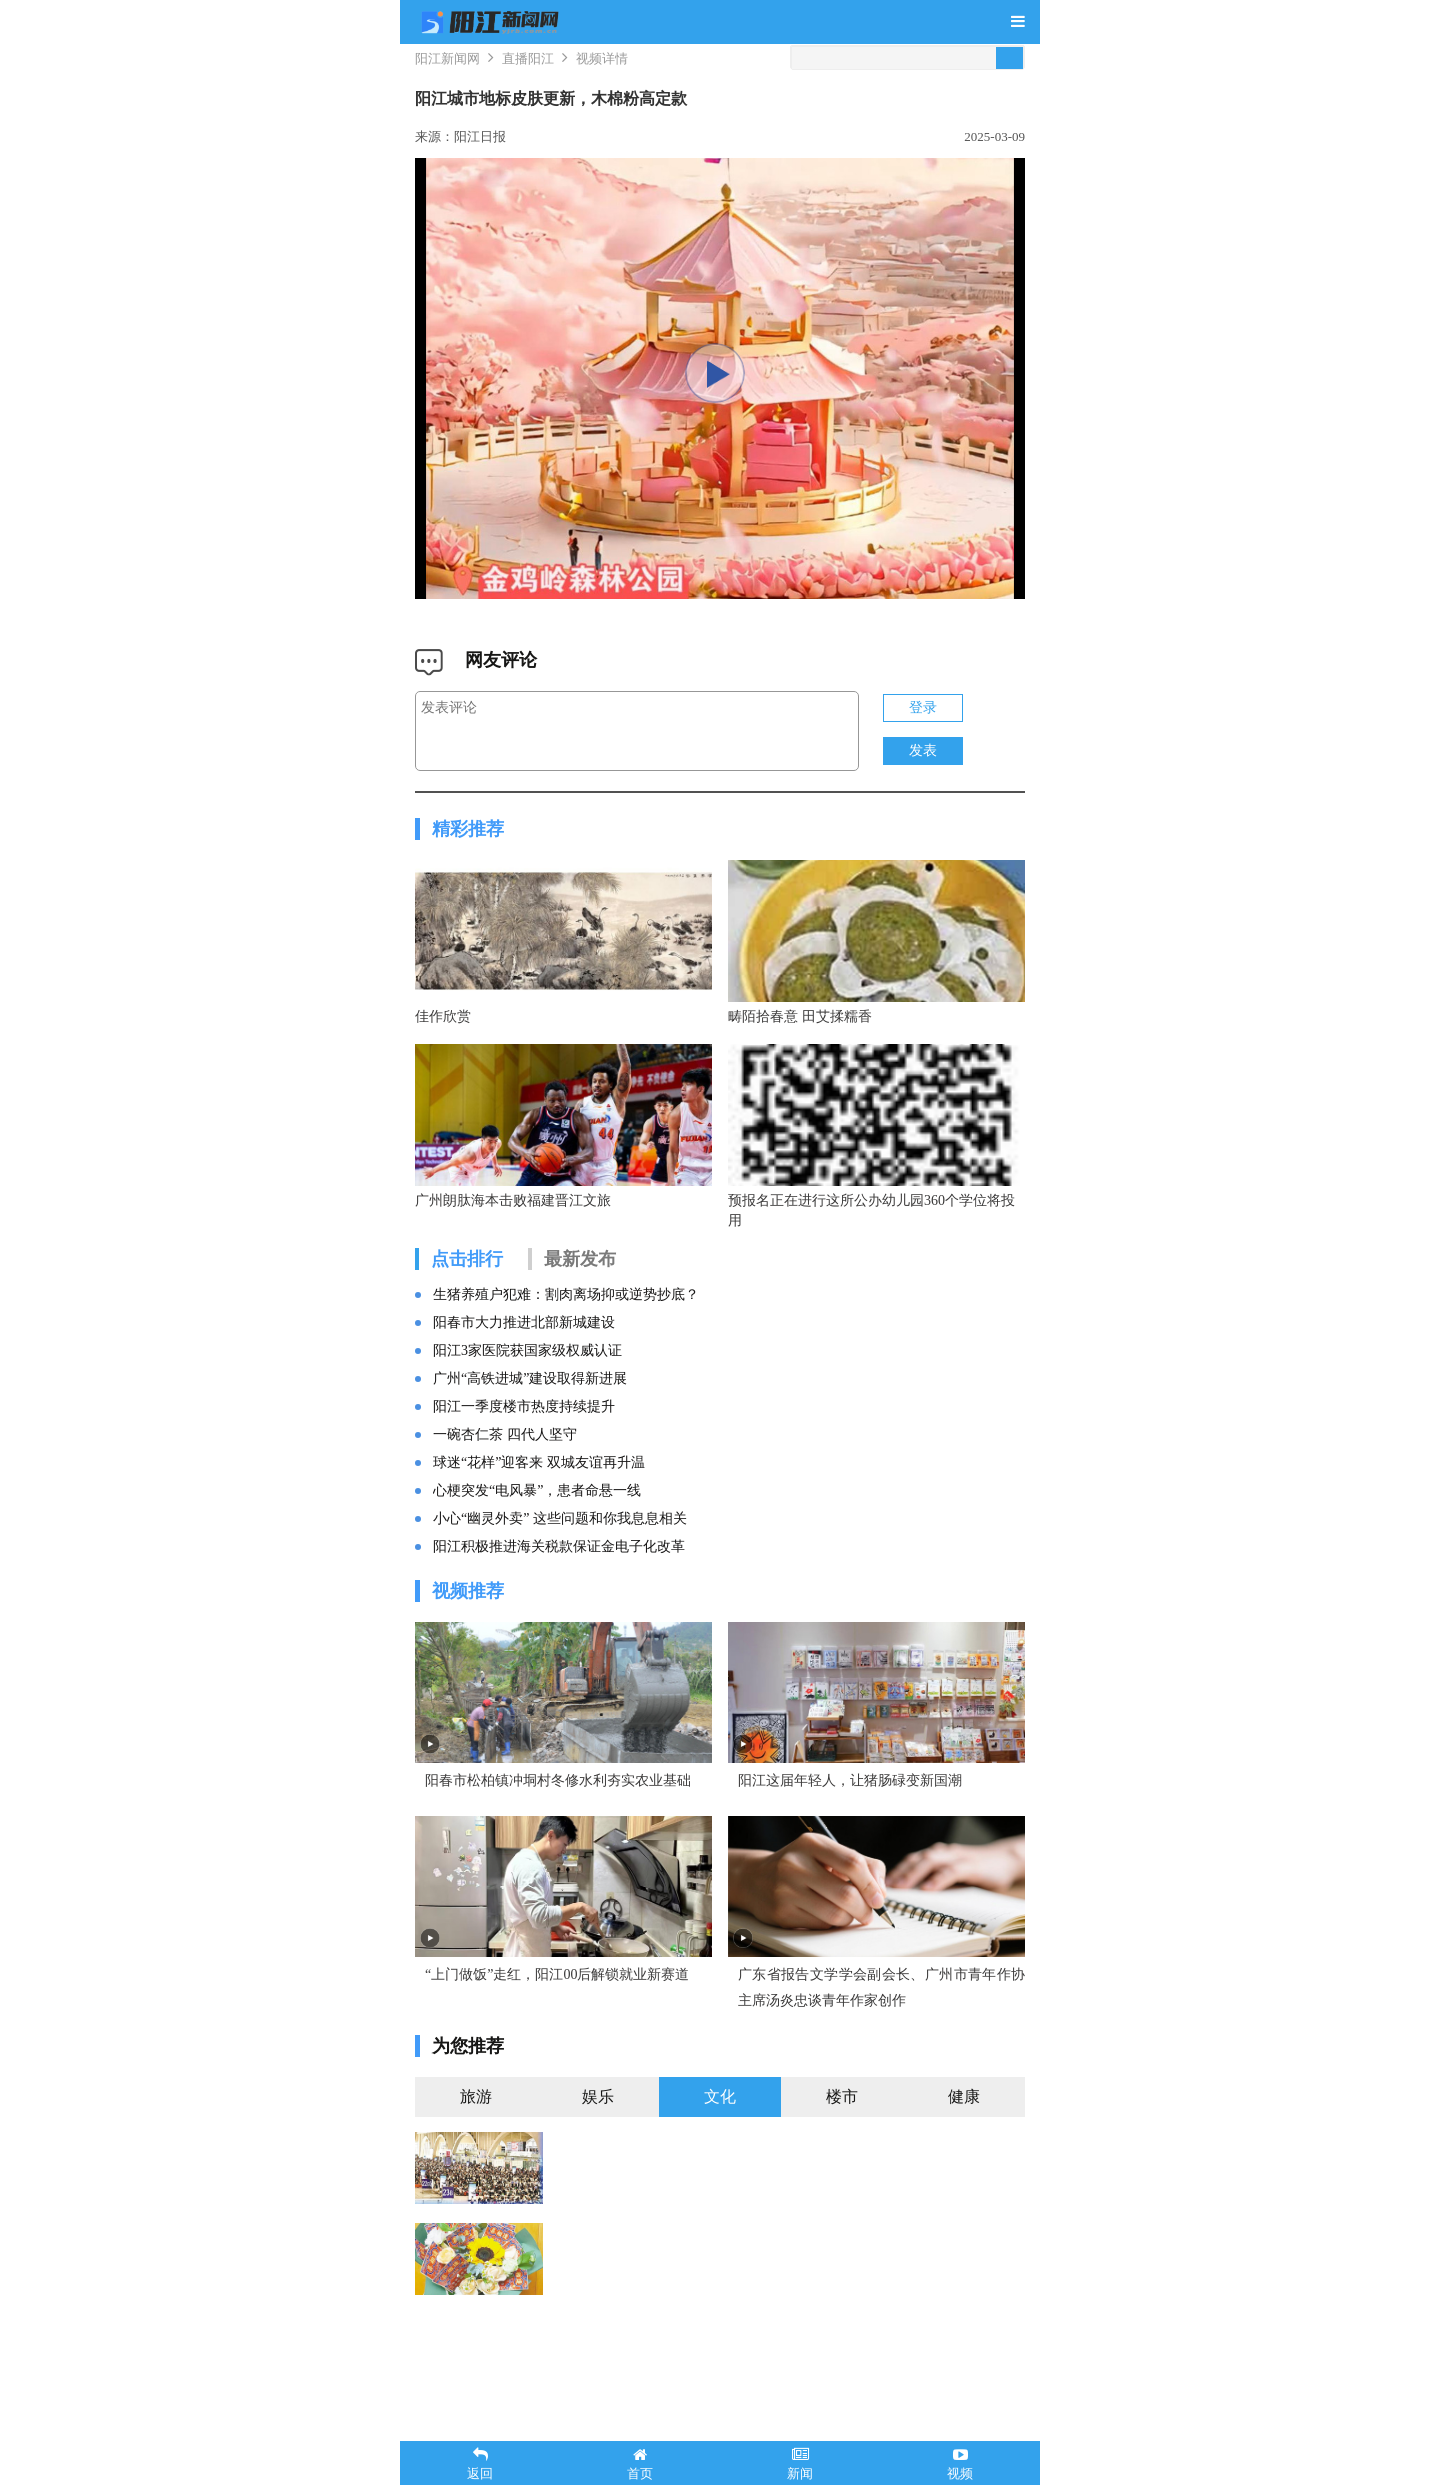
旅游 (476, 2169)
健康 (964, 2169)
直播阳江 (528, 58)
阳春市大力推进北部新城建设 (524, 1358)
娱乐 (598, 2169)
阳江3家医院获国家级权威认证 (527, 1386)
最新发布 (580, 1295)
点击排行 (467, 1295)
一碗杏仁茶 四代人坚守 (505, 1470)
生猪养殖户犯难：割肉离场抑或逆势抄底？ (566, 1330)
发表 (923, 750)
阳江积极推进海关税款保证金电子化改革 (559, 1582)
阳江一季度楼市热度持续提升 (524, 1442)
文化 (720, 2169)
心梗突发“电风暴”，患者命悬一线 (537, 1526)
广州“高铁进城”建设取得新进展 (530, 1414)
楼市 (842, 2169)
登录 (923, 707)
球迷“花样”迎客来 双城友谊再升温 (539, 1498)
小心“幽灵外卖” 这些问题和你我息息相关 (560, 1554)
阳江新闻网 (447, 58)
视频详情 (602, 58)
